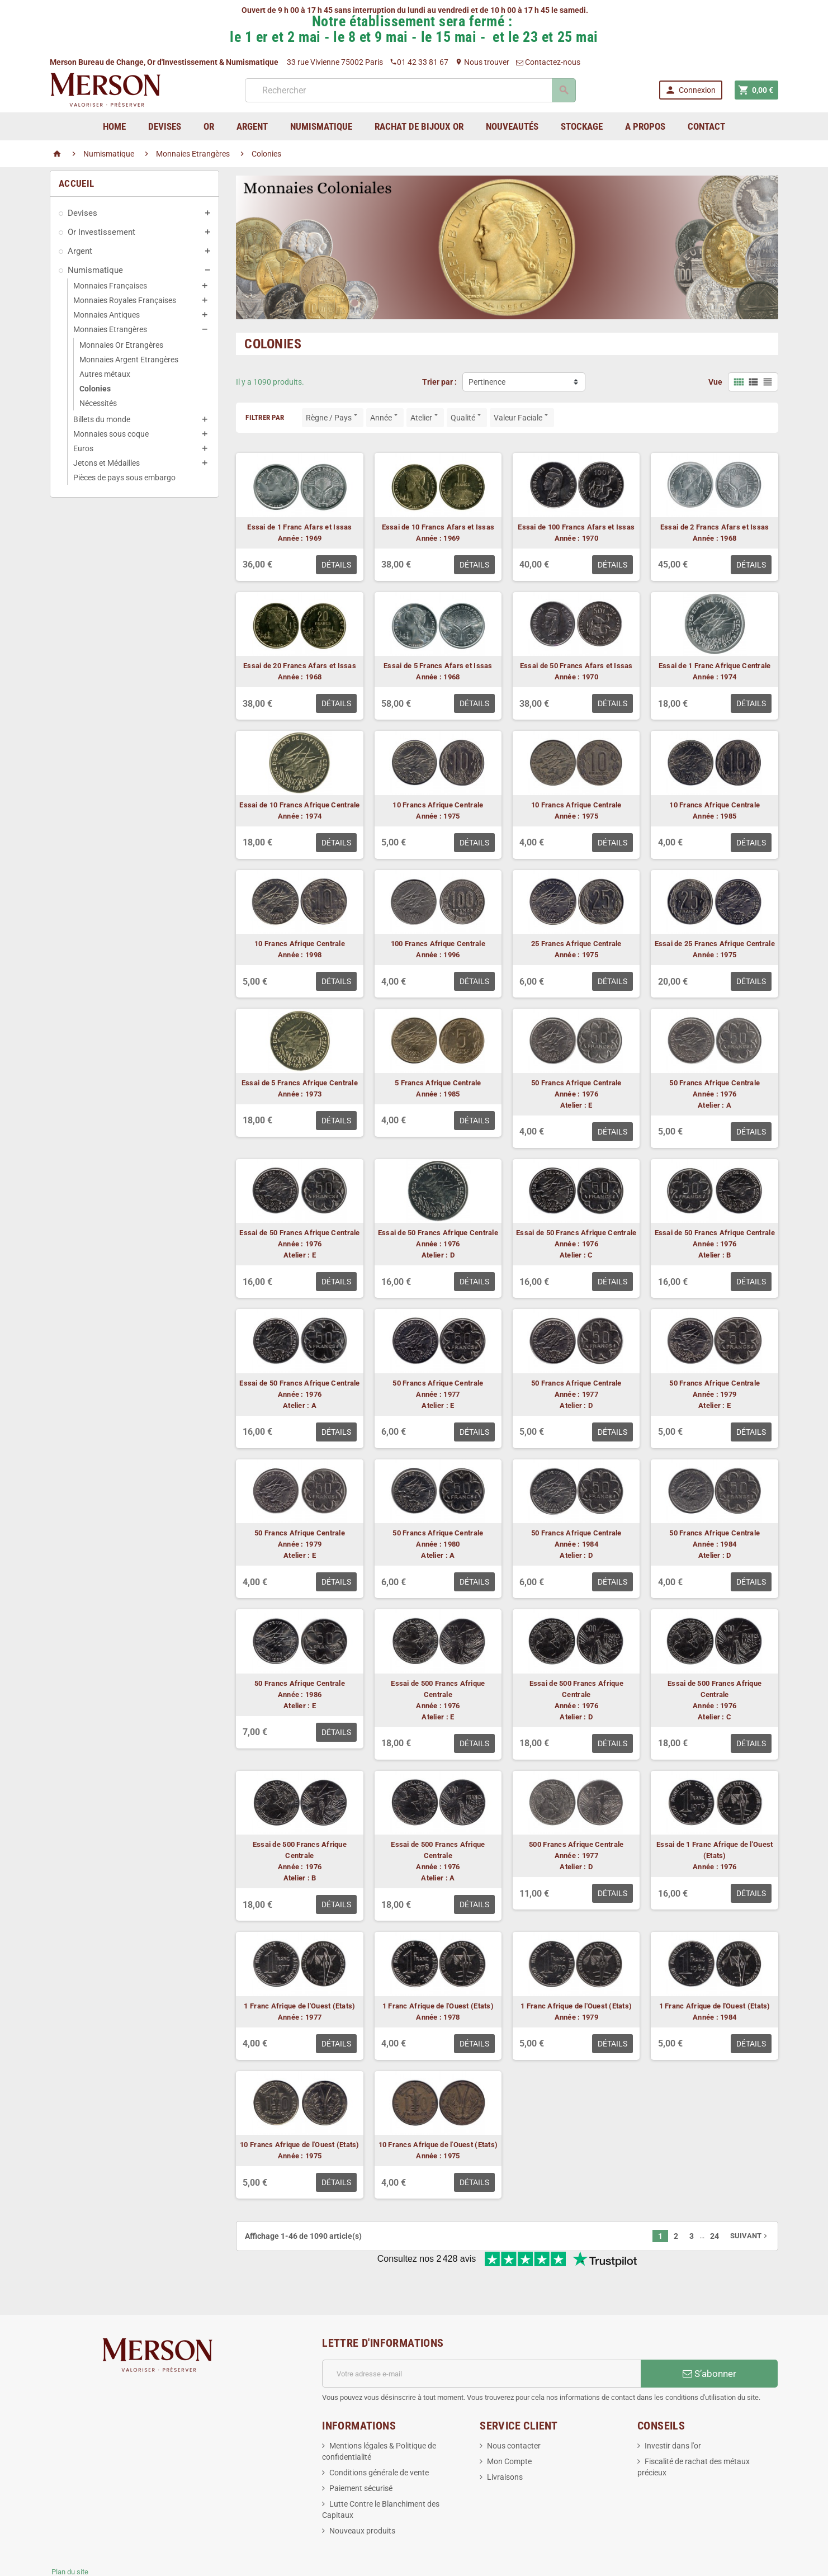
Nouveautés (512, 126)
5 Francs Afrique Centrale (438, 1083)
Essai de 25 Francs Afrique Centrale (715, 943)
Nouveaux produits (362, 2493)
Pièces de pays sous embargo (124, 477)
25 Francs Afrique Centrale (576, 943)
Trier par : (439, 381)
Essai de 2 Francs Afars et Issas (714, 527)
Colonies (95, 388)
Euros (83, 448)
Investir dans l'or (673, 2408)
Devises (82, 213)
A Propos (645, 126)
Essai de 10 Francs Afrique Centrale (299, 805)
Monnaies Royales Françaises (124, 300)
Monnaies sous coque (111, 433)
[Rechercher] (410, 90)
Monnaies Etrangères (110, 329)
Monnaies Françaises (110, 285)
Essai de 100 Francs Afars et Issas (576, 527)
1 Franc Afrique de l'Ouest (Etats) (299, 2006)
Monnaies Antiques (106, 314)
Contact (706, 126)
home (114, 126)
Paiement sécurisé (360, 2451)
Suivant (749, 2236)
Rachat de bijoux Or (419, 126)
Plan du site (69, 2535)
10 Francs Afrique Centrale (437, 805)
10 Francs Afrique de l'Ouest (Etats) (299, 2144)
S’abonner (709, 2336)
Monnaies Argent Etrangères (128, 359)
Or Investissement (101, 232)
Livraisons (505, 2440)
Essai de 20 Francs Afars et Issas (299, 665)
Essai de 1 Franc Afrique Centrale (715, 665)
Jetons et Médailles (106, 463)
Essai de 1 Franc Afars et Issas (299, 527)
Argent (80, 251)
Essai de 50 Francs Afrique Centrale (299, 1232)
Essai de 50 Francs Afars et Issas (576, 665)
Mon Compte (509, 2424)
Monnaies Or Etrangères (121, 345)
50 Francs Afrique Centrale (576, 1083)
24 (714, 2236)
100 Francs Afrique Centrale (438, 943)
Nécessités (98, 403)
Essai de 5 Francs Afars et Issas (438, 665)
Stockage (582, 126)
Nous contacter (514, 2408)
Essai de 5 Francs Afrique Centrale (300, 1083)
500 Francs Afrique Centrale (576, 1844)
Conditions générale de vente (379, 2435)
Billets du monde (101, 419)
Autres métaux (104, 374)
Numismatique (95, 270)
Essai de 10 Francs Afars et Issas (438, 527)
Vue (715, 381)
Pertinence (487, 381)
